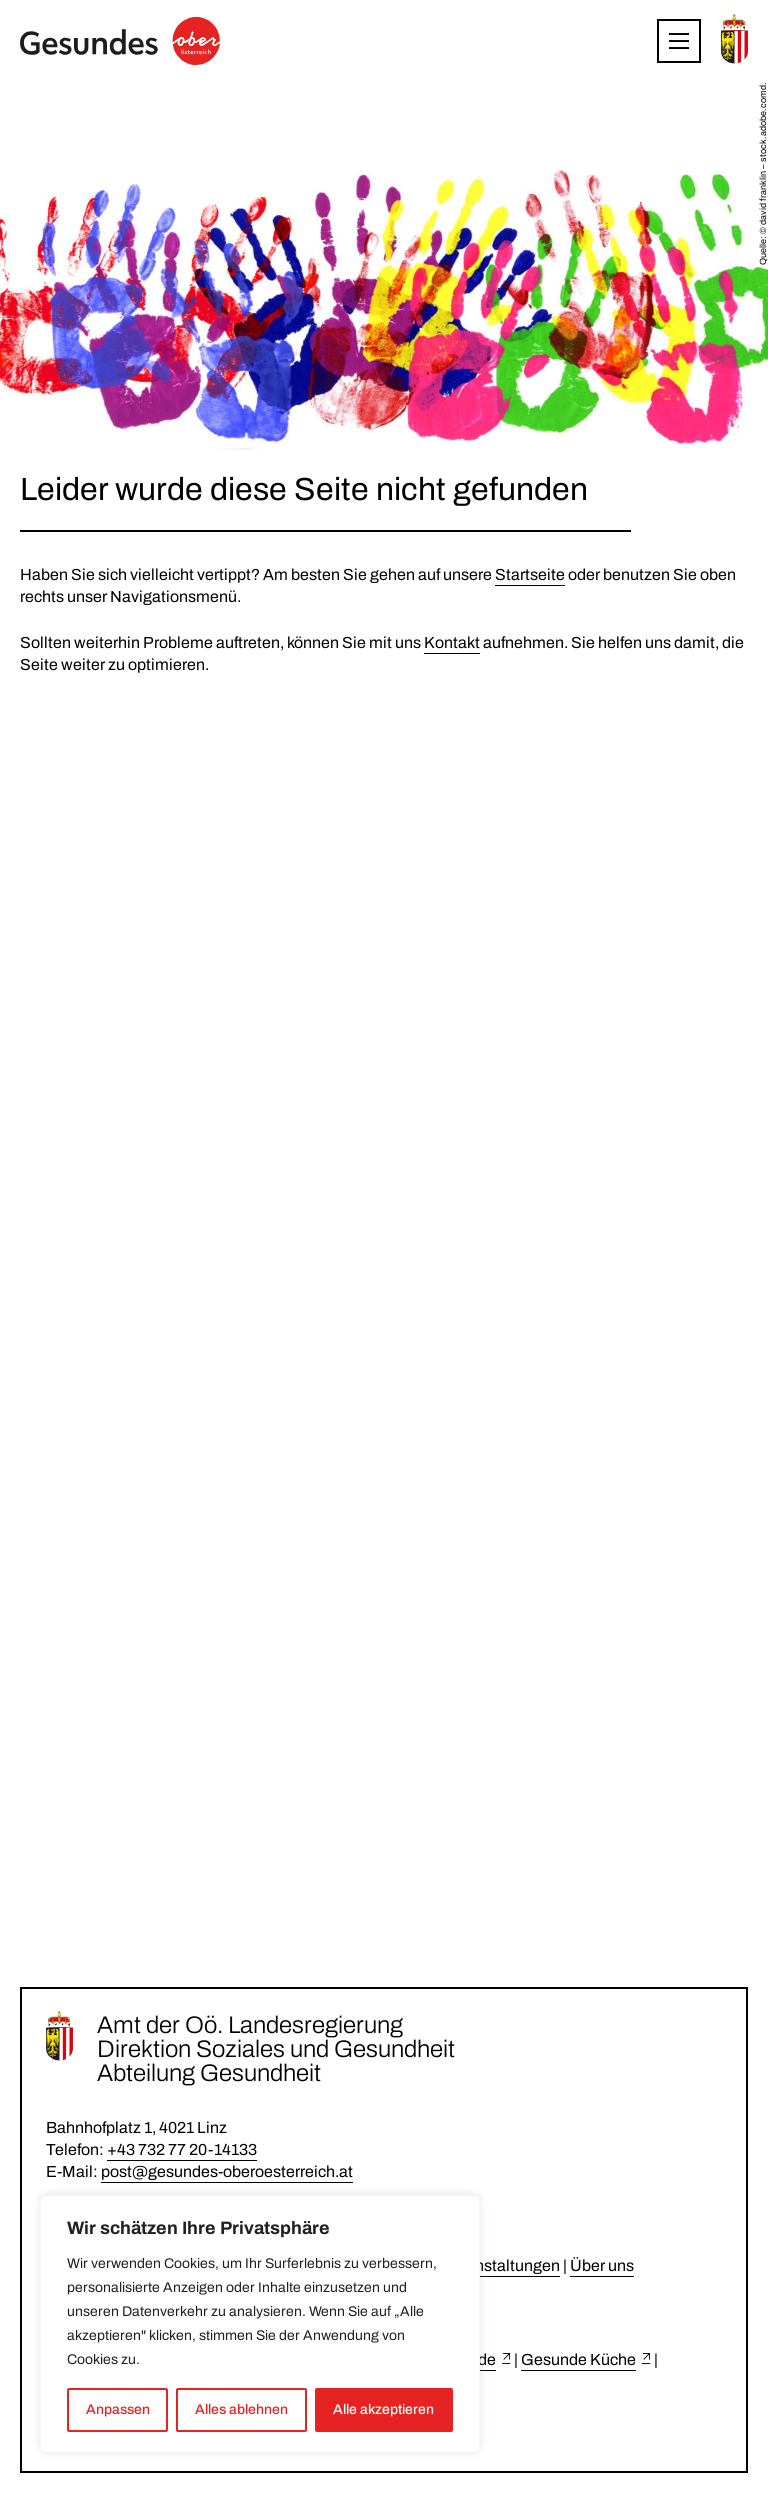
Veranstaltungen (501, 2265)
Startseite (530, 574)
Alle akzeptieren (383, 2409)
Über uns (602, 2265)
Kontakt (452, 642)
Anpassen (118, 2409)
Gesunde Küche (578, 2359)
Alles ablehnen (241, 2409)
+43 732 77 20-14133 (182, 2149)
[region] (260, 2324)
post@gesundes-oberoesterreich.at (227, 2171)
